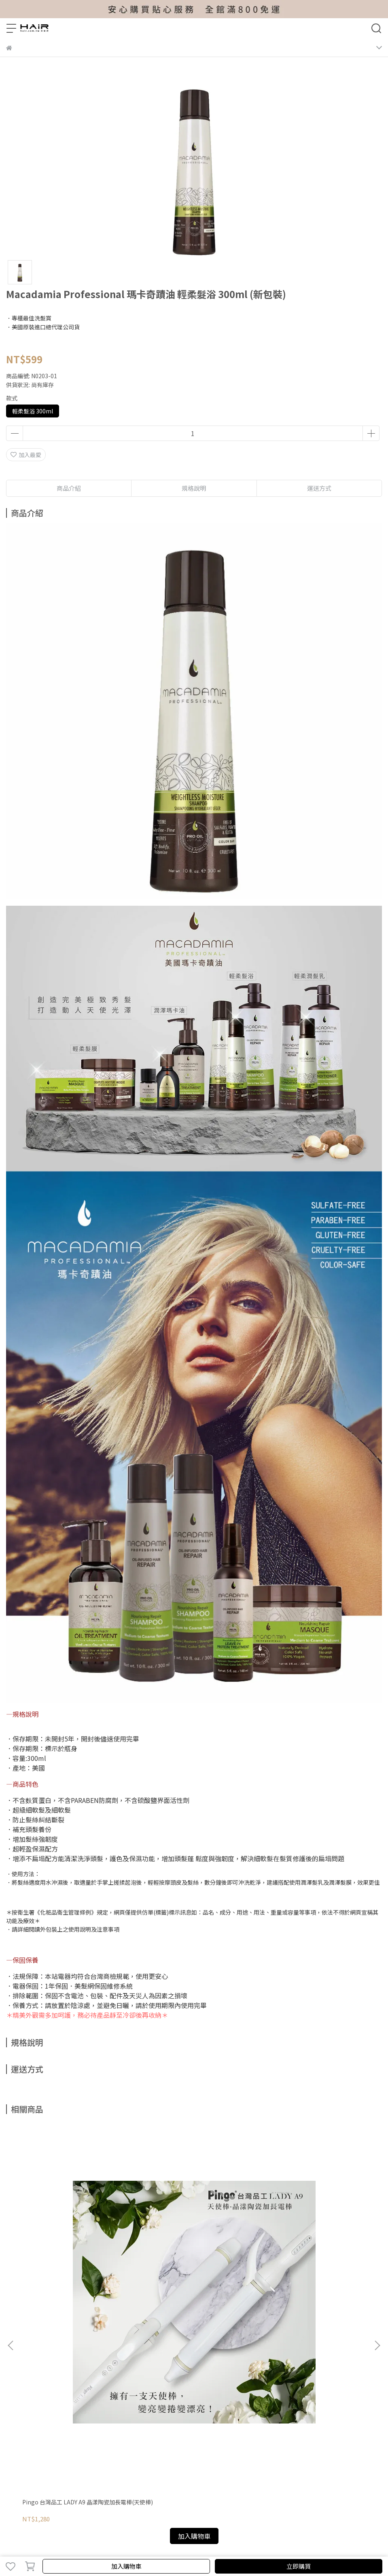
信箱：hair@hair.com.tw (38, 2425)
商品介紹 (69, 488)
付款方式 (70, 2355)
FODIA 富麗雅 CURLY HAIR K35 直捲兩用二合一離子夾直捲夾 (313, 2266)
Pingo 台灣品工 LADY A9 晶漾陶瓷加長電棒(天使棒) (71, 2266)
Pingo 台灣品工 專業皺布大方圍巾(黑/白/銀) (190, 2266)
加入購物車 (126, 2566)
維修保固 (44, 2355)
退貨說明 (97, 2355)
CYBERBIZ (226, 2545)
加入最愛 (26, 455)
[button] (377, 2225)
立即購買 (298, 2566)
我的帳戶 (17, 2355)
